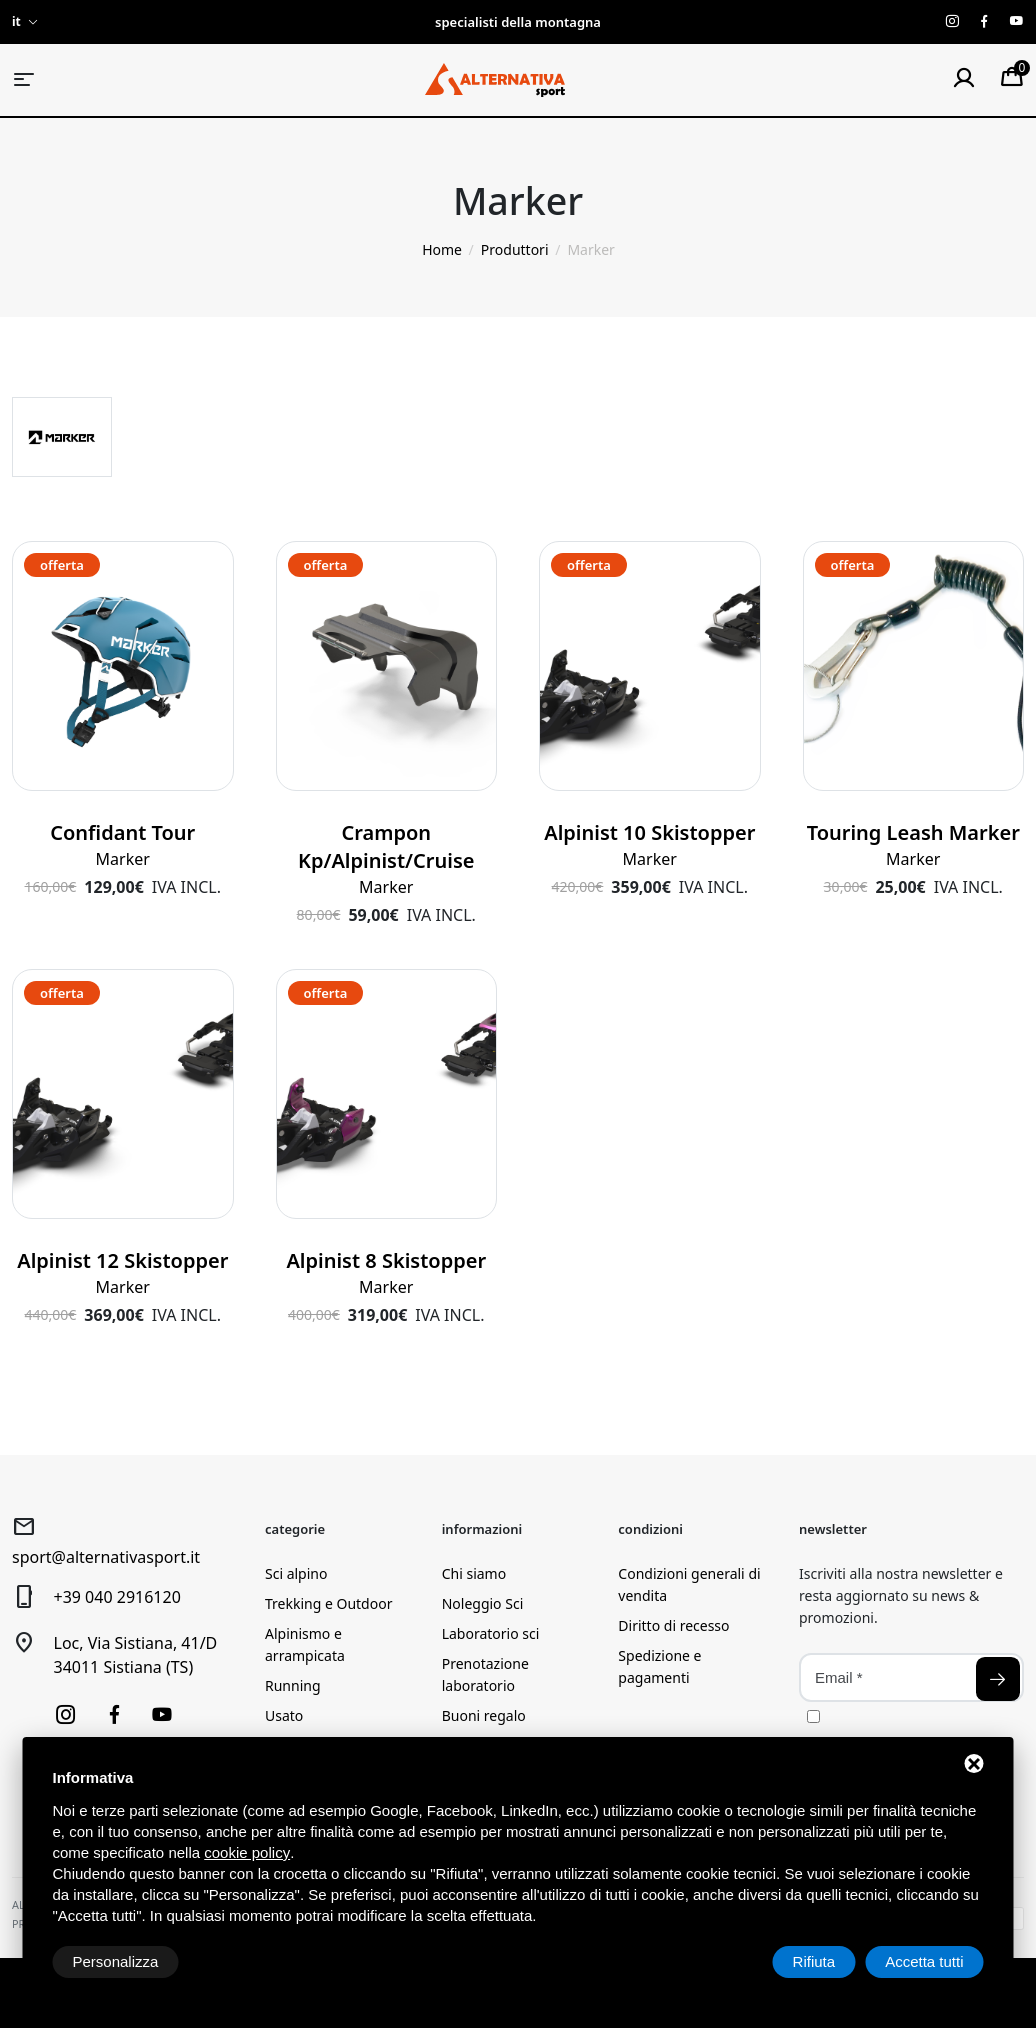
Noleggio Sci (483, 1603)
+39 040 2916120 (117, 1597)
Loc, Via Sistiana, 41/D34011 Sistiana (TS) (136, 1655)
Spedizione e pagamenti (659, 1666)
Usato (284, 1715)
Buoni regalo (484, 1715)
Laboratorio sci (491, 1633)
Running (293, 1685)
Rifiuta (814, 1961)
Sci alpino (296, 1573)
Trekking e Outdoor (328, 1603)
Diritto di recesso (673, 1625)
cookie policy (247, 1852)
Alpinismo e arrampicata (305, 1644)
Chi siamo (474, 1573)
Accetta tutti (924, 1961)
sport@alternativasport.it (106, 1557)
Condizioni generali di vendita (689, 1584)
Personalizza (116, 1961)
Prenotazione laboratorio (485, 1674)
